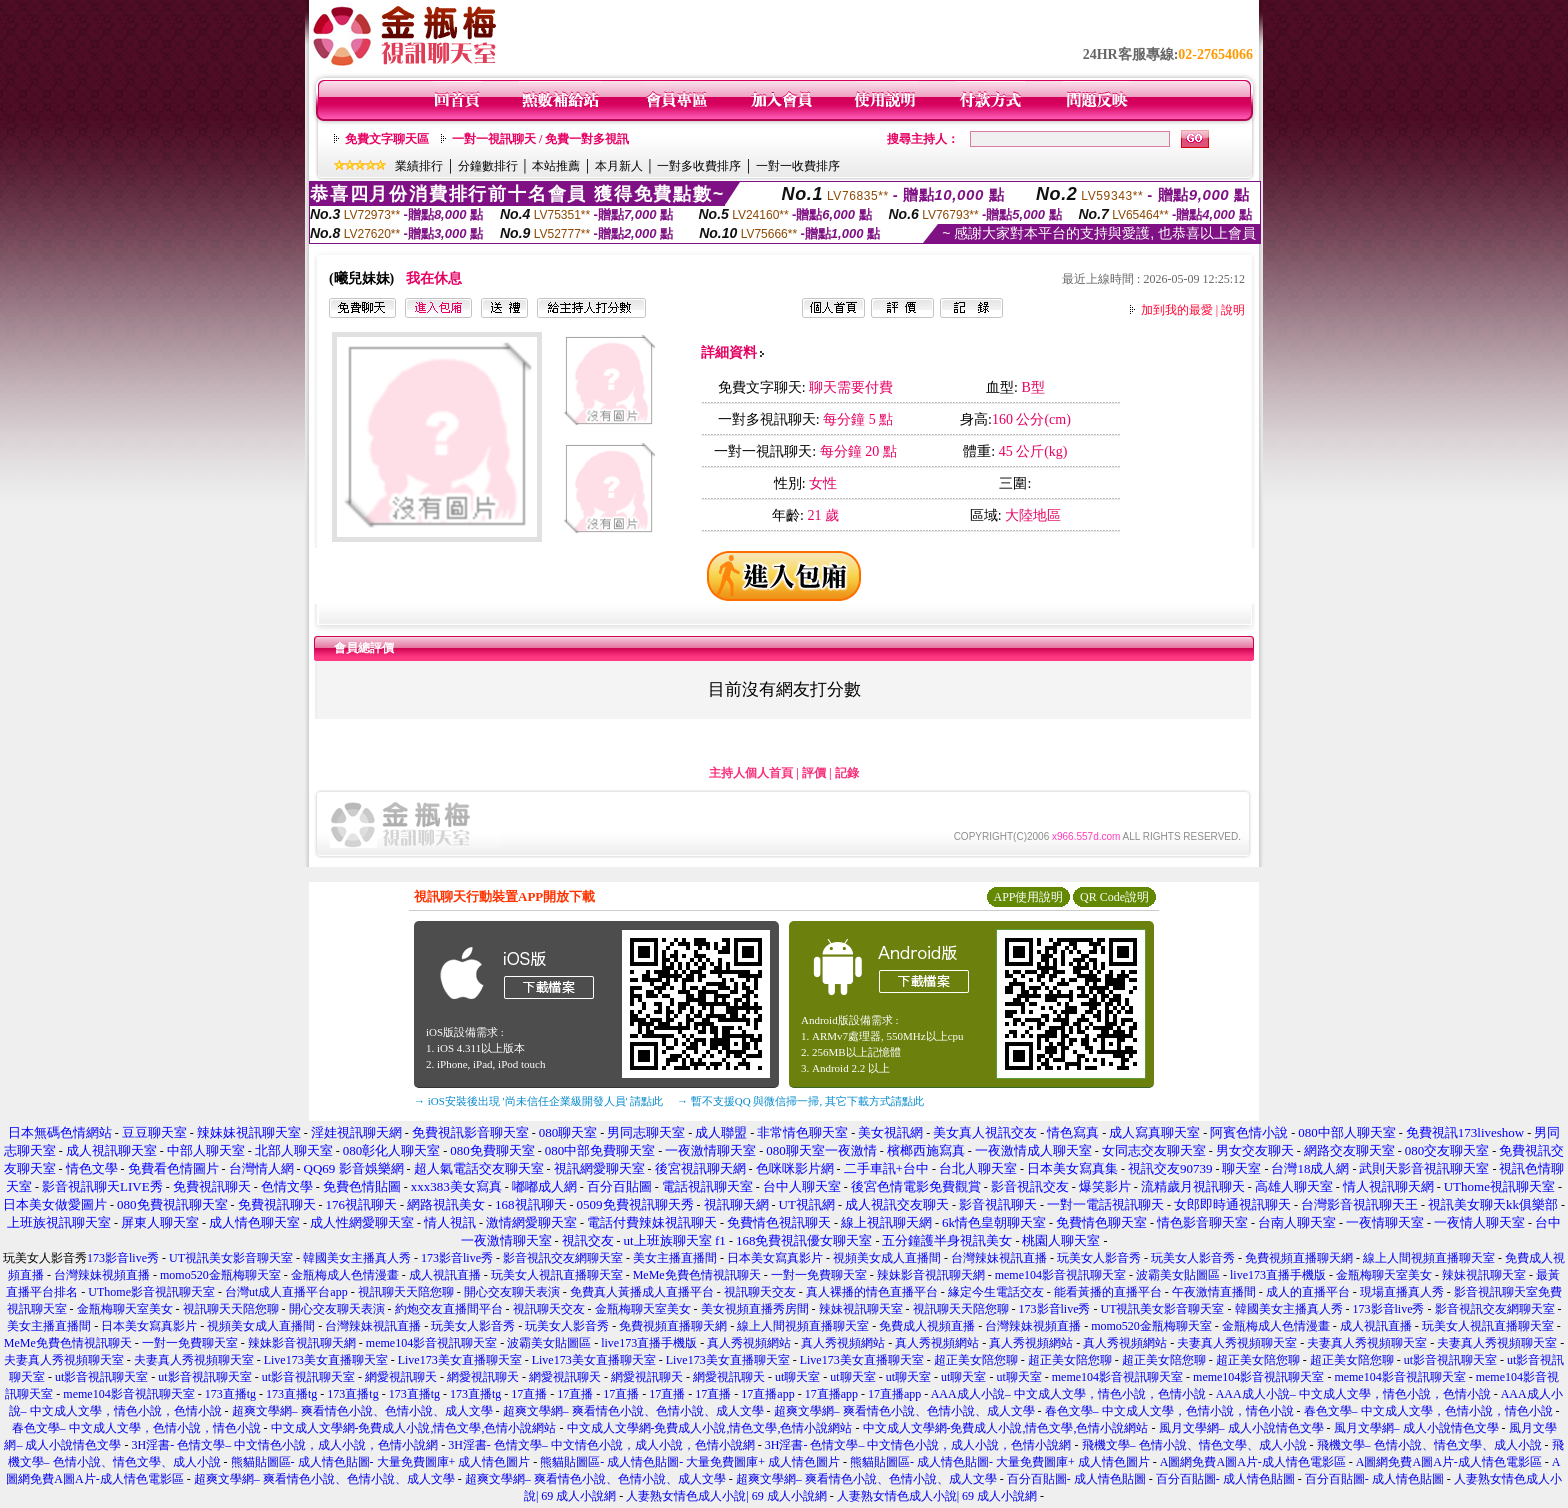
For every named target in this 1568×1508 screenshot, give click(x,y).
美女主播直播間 (675, 1258)
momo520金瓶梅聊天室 (220, 1275)
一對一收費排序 (798, 166)
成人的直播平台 (1308, 1292)
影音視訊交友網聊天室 (563, 1258)
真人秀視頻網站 (749, 1343)
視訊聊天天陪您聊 (406, 1292)
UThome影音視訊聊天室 (151, 1292)
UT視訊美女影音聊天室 (231, 1258)
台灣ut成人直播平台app (286, 1292)
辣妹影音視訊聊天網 (931, 1275)
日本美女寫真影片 (775, 1258)
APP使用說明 (1028, 897)
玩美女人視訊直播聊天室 (557, 1275)
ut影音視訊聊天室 (1450, 1360)
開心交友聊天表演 (512, 1292)
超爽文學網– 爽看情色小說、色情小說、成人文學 (362, 1411)
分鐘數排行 (488, 166)
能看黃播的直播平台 (1108, 1292)
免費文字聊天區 (387, 139)
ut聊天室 (797, 1377)
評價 (814, 773)
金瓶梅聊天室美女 (1384, 1275)
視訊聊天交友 (760, 1292)
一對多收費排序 (699, 166)
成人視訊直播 (445, 1275)
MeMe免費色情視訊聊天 (697, 1275)
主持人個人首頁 (751, 773)
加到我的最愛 (1177, 310)
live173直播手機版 (1278, 1275)
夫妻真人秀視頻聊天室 (1237, 1343)
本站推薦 (556, 166)
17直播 (529, 1394)
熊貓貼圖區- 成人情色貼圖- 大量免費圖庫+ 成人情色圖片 (381, 1462)
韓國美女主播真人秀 (357, 1258)
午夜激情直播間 (1214, 1292)
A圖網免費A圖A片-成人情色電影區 (1253, 1462)
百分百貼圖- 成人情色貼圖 (1076, 1479)
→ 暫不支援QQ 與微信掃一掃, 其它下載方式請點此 (800, 1101)
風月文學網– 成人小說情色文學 (1241, 1428)
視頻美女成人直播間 (887, 1258)
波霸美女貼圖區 (1178, 1275)
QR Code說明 (1114, 897)
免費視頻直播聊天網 (1299, 1258)
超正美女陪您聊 (976, 1360)
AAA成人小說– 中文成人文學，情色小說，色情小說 (1068, 1394)
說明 (1233, 310)
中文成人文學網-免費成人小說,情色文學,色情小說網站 (414, 1428)
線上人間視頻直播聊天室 (1429, 1258)
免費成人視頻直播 (927, 1326)
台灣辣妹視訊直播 (999, 1258)
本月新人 (619, 166)
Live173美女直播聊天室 (326, 1360)
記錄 (847, 773)
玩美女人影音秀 (1099, 1258)
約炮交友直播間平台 (449, 1309)
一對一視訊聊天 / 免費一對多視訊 (540, 139)
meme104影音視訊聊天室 (1060, 1275)
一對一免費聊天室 (819, 1275)
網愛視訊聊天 (401, 1377)
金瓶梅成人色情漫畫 (345, 1275)
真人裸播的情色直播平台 (872, 1292)
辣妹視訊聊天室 (1484, 1275)
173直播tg (230, 1394)
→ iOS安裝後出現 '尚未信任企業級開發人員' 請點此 (538, 1101)
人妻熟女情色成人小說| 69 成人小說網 (726, 1496)
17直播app (767, 1394)
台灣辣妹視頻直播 (102, 1275)
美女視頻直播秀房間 (755, 1309)
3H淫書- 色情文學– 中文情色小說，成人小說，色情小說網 (284, 1445)
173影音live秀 (123, 1258)
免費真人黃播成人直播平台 (642, 1292)
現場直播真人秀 (1402, 1292)
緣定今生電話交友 (996, 1292)
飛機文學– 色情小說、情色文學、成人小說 (1194, 1445)
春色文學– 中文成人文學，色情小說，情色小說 (1169, 1411)
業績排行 (419, 166)
